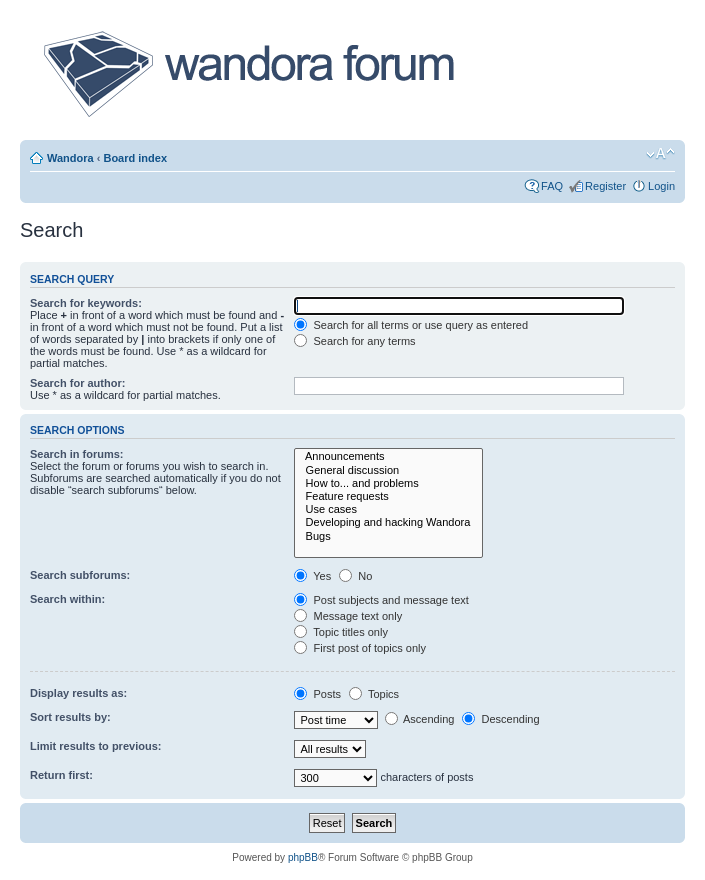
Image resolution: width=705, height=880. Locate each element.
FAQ (552, 186)
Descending (500, 719)
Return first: (61, 775)
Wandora (70, 158)
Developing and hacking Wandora (388, 522)
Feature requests (388, 496)
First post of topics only (360, 648)
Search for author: (77, 383)
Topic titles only (340, 632)
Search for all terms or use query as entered (411, 325)
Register (605, 186)
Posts (317, 694)
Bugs (388, 536)
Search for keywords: (86, 303)
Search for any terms (354, 341)
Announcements (388, 456)
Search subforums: (80, 575)
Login (661, 186)
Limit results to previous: (95, 746)
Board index (135, 158)
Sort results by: (70, 717)
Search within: (67, 599)
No (355, 576)
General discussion (388, 470)
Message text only (348, 616)
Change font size (660, 154)
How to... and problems (388, 483)
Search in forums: (77, 454)
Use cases (388, 509)
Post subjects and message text (381, 600)
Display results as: (78, 693)
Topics (374, 694)
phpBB (303, 857)
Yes (312, 576)
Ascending (420, 719)
